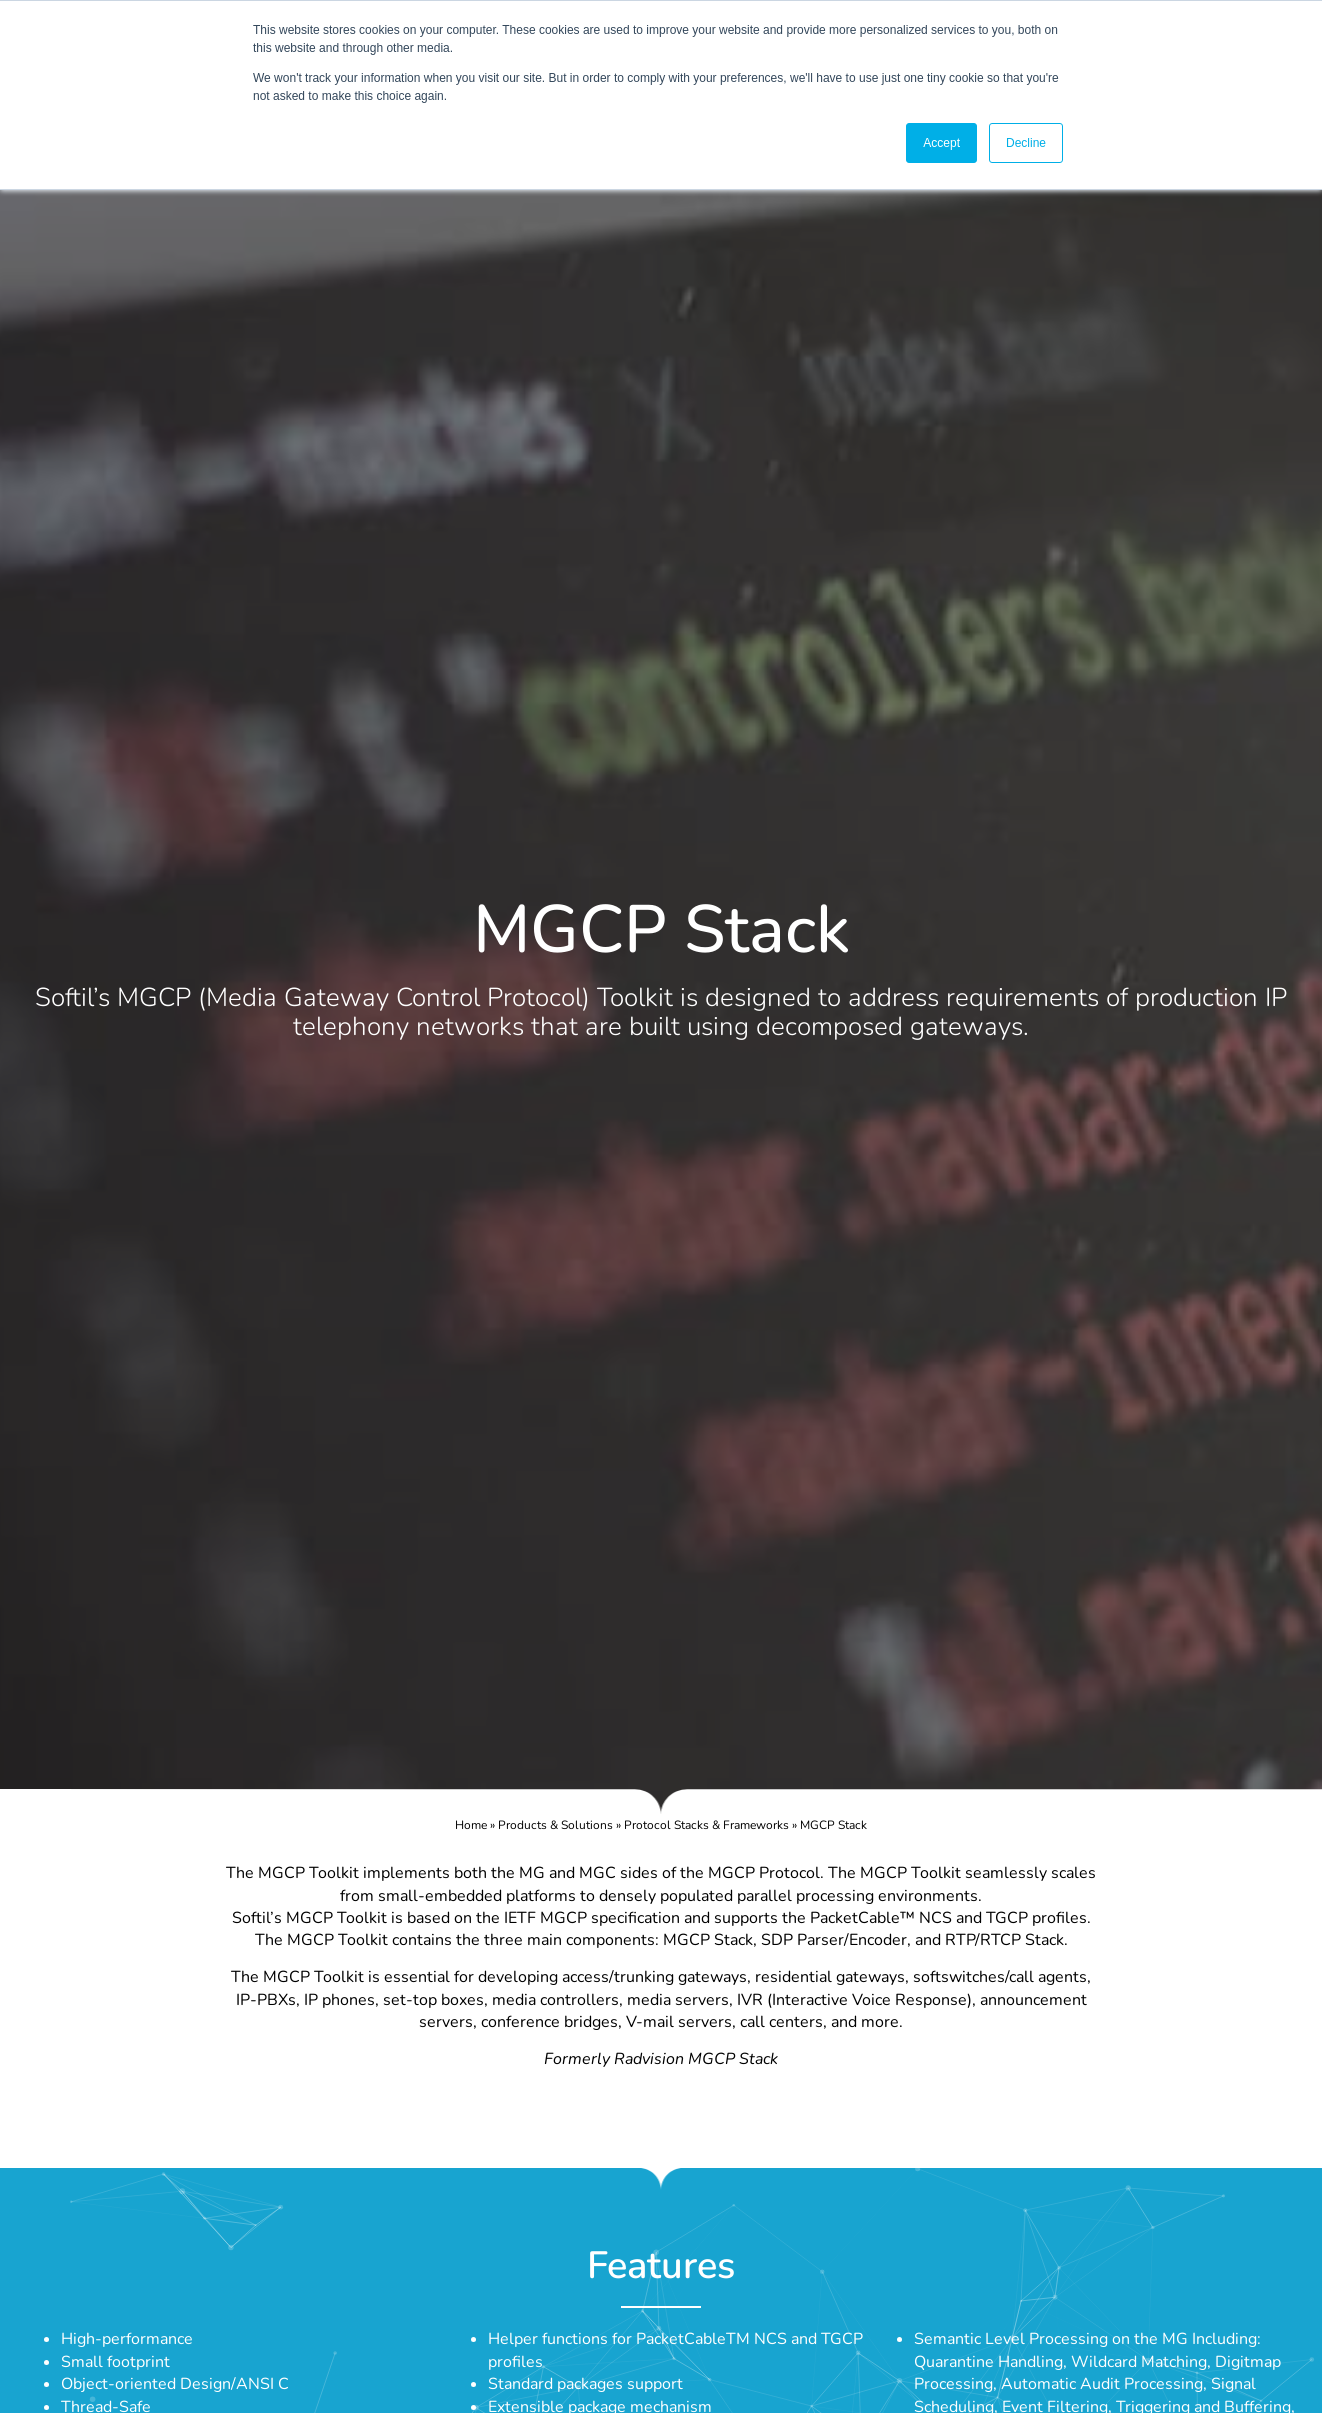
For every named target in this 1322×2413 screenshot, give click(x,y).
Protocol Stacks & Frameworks (706, 1825)
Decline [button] (1026, 143)
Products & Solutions (555, 1825)
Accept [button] (941, 143)
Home (471, 1825)
